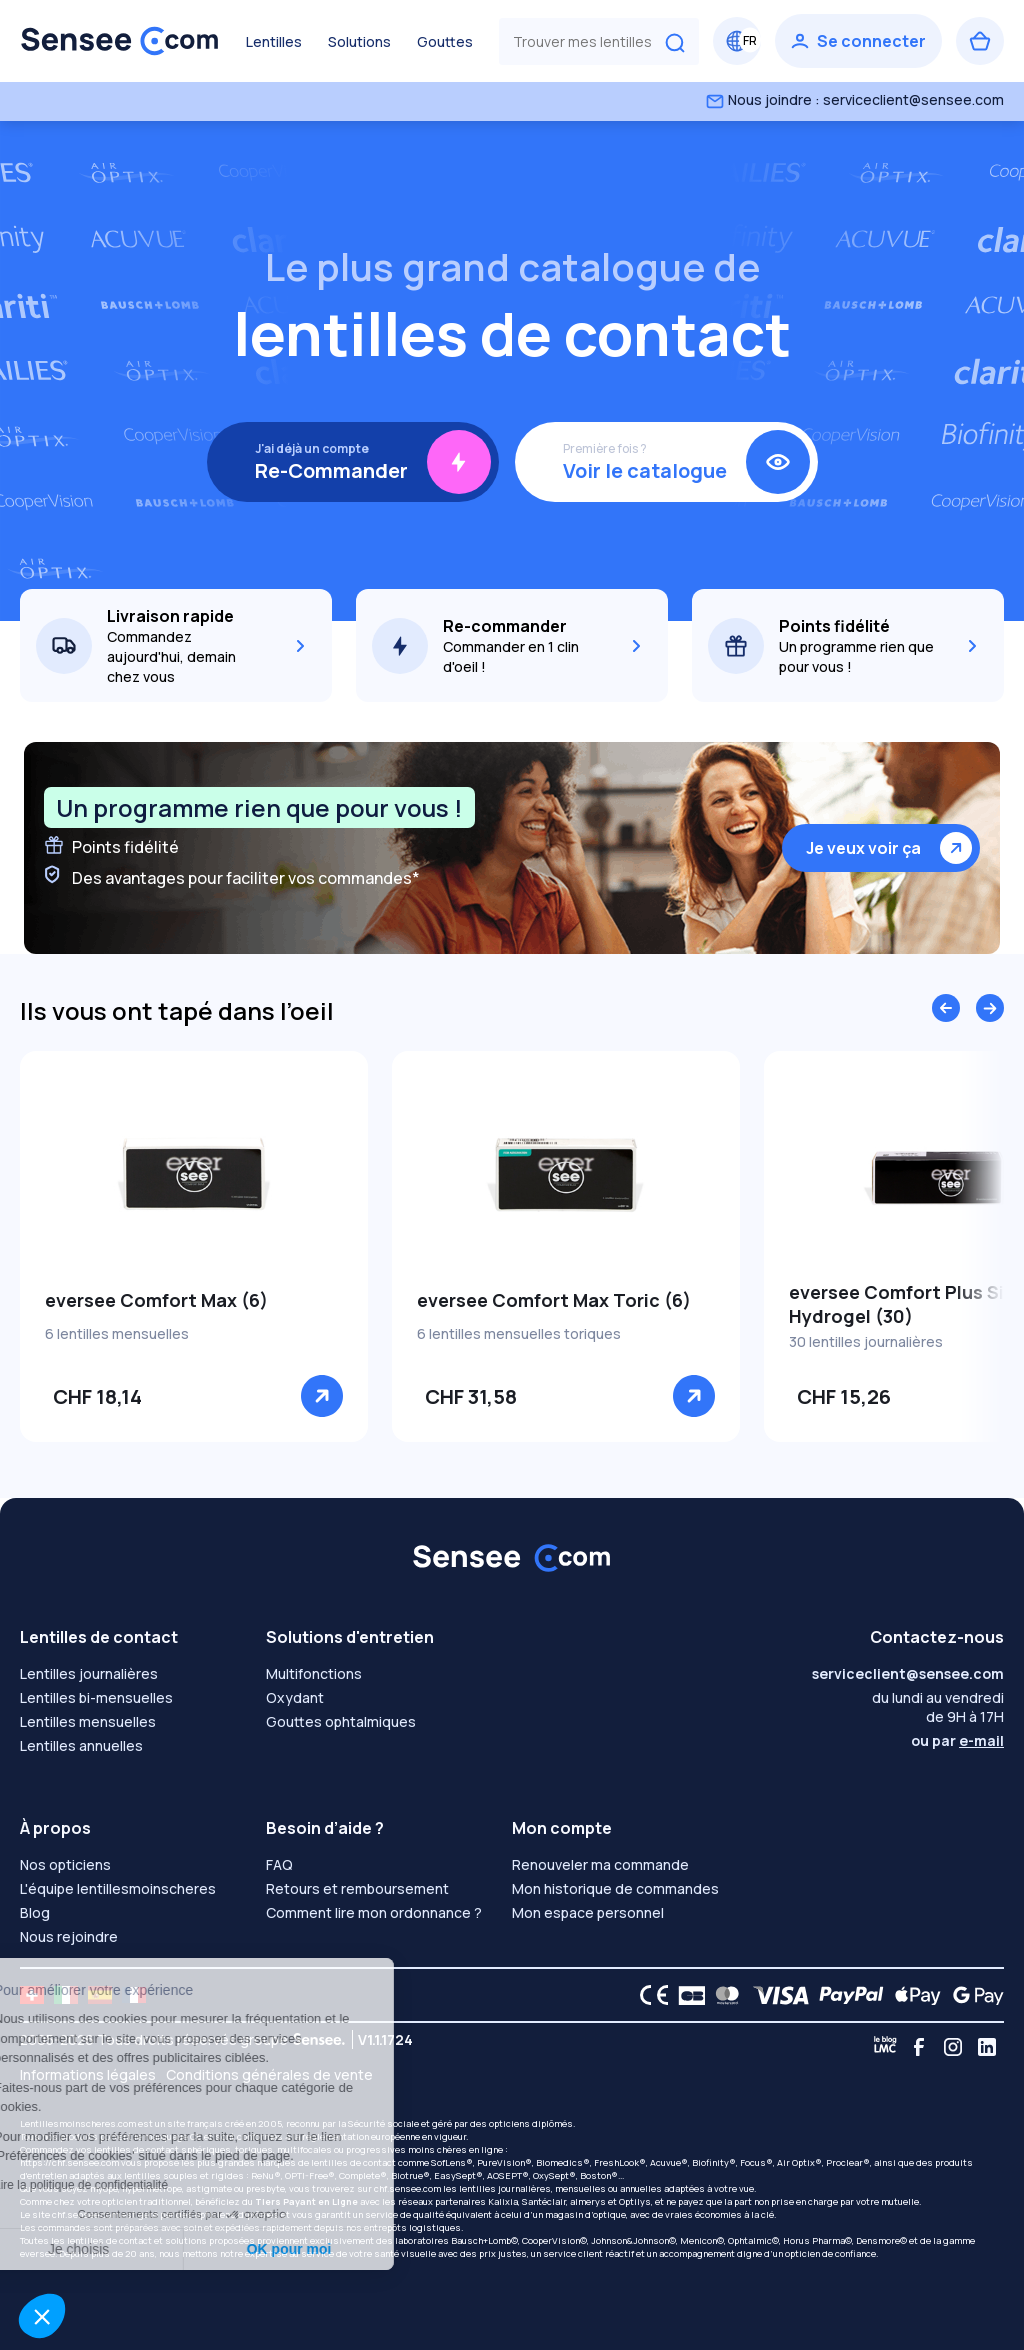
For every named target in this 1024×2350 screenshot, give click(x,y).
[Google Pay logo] (973, 1995)
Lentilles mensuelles (88, 1721)
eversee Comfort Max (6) (156, 1300)
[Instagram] (953, 2047)
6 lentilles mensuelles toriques (519, 1333)
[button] (42, 2316)
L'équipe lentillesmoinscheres (118, 1888)
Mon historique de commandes (615, 1888)
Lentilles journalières (89, 1673)
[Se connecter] (858, 41)
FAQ (279, 1864)
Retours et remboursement (357, 1888)
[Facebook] (919, 2047)
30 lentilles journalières (866, 1341)
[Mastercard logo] (723, 1995)
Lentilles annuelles (81, 1745)
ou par (957, 1740)
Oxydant (295, 1697)
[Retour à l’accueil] (120, 41)
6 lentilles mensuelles (117, 1333)
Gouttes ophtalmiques (341, 1721)
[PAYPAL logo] (847, 1995)
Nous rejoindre (69, 1936)
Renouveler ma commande (600, 1864)
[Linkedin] (987, 2047)
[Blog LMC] (885, 2047)
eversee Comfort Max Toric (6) (554, 1300)
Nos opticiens (65, 1864)
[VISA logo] (775, 1995)
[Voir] (322, 1396)
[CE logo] (649, 1995)
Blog (35, 1912)
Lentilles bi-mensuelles (96, 1697)
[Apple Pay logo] (912, 1995)
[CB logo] (686, 1995)
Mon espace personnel (588, 1912)
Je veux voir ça (863, 848)
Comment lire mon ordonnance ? (374, 1912)
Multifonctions (314, 1673)
